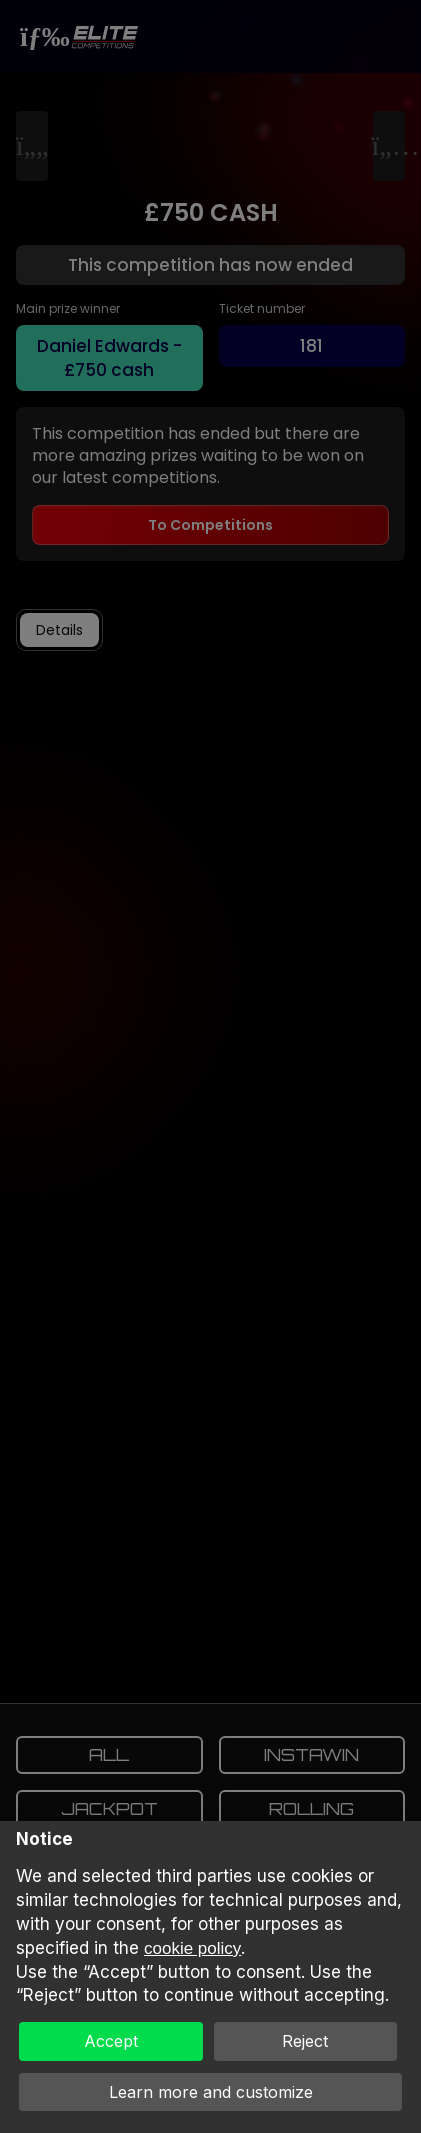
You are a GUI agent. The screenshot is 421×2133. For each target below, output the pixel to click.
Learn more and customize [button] (211, 2092)
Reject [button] (305, 2041)
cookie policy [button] (192, 1948)
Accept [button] (111, 2041)
